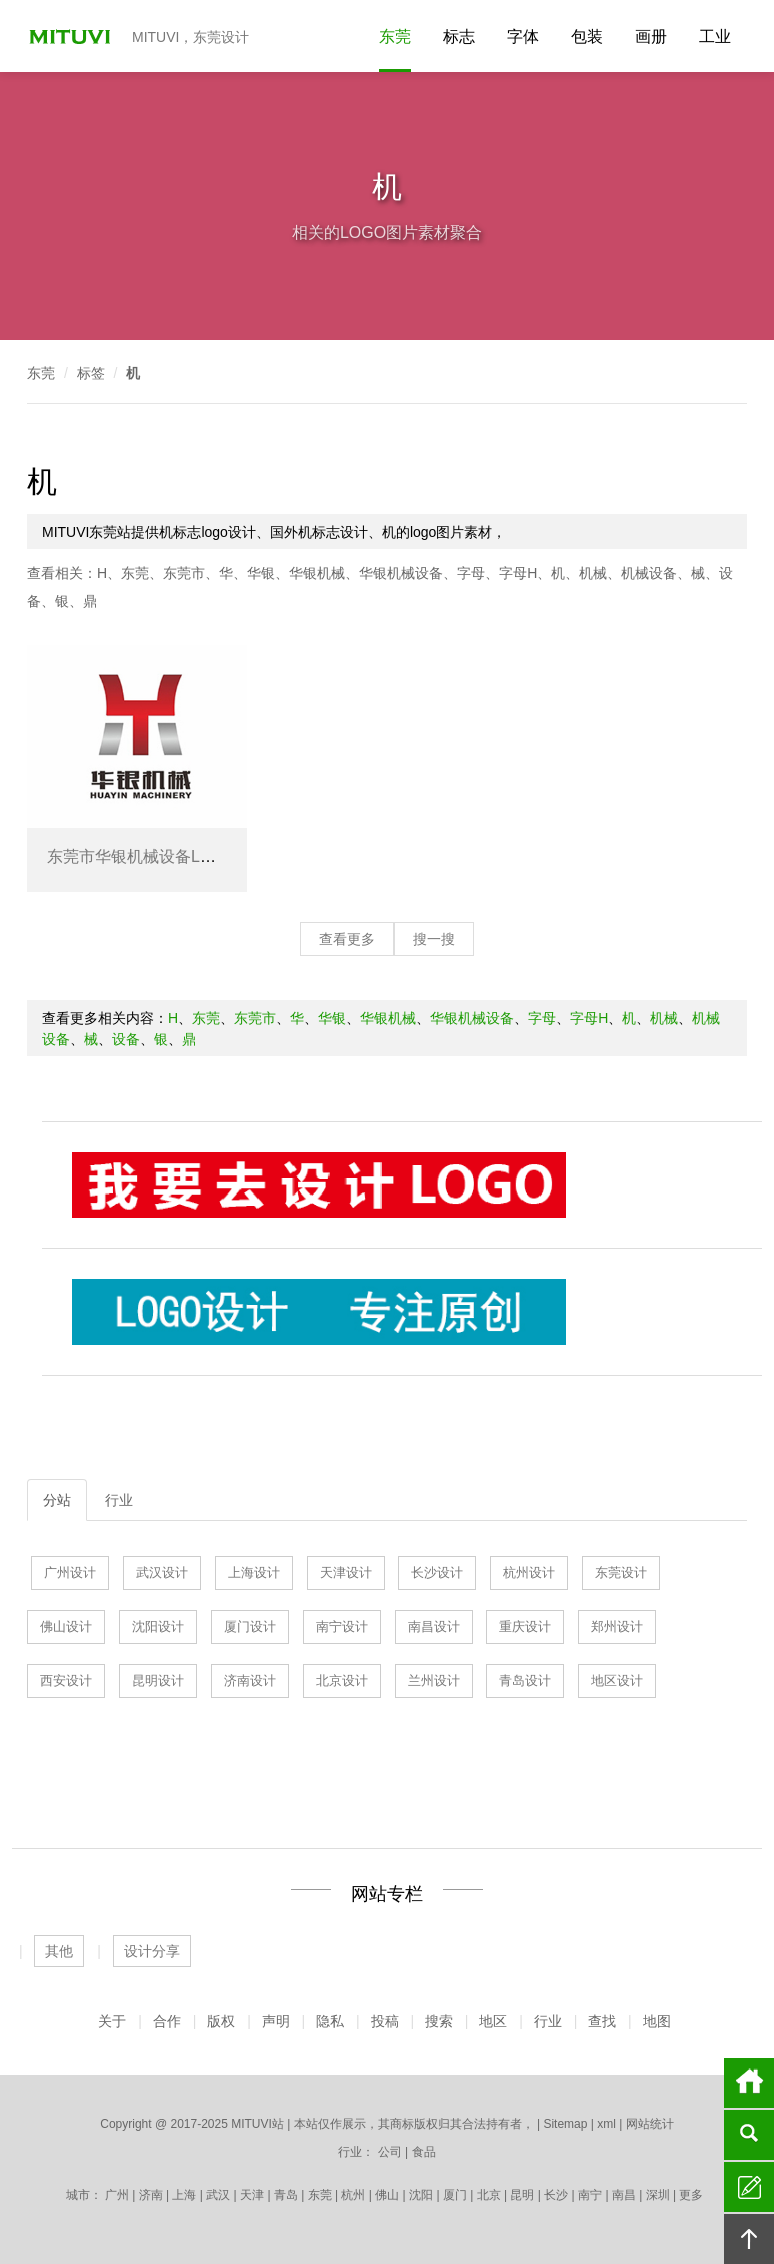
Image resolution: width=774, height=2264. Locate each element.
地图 (657, 2021)
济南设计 (250, 1680)
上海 (184, 2195)
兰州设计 (434, 1680)
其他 (59, 1951)
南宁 (590, 2195)
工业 (715, 36)
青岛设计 (525, 1680)
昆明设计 (158, 1680)
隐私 (330, 2021)
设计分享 (152, 1951)
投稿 (385, 2021)
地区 (493, 2021)
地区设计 (617, 1680)
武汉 (218, 2195)
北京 (489, 2195)
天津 (252, 2195)
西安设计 (66, 1680)
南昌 (624, 2195)
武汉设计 (162, 1572)
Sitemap (565, 2124)
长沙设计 (437, 1572)
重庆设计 (525, 1626)
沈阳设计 (158, 1626)
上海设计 (254, 1572)
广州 (117, 2195)
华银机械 (317, 573)
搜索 (439, 2021)
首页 (749, 2083)
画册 (651, 36)
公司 (390, 2152)
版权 (221, 2021)
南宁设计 (342, 1626)
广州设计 (70, 1572)
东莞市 (184, 573)
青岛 (286, 2195)
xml (606, 2124)
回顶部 (749, 2239)
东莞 (395, 36)
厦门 (455, 2195)
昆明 (522, 2195)
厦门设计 (250, 1626)
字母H (518, 573)
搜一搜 (434, 939)
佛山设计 (66, 1626)
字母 (471, 573)
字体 (523, 36)
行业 (119, 1500)
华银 (261, 573)
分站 (57, 1500)
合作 (167, 2021)
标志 (459, 36)
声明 (276, 2021)
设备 (126, 1039)
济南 (151, 2195)
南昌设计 (434, 1626)
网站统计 (650, 2124)
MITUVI (72, 36)
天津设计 (346, 1572)
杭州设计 (529, 1572)
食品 (424, 2152)
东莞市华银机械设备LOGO (142, 856)
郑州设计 (617, 1626)
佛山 (387, 2195)
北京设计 (342, 1680)
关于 (112, 2021)
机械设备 (649, 573)
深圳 (658, 2195)
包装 (587, 36)
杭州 (353, 2195)
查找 (602, 2021)
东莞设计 (621, 1572)
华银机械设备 (401, 573)
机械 (593, 573)
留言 (749, 2187)
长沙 (556, 2195)
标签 (91, 373)
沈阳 (421, 2195)
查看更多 (347, 939)
